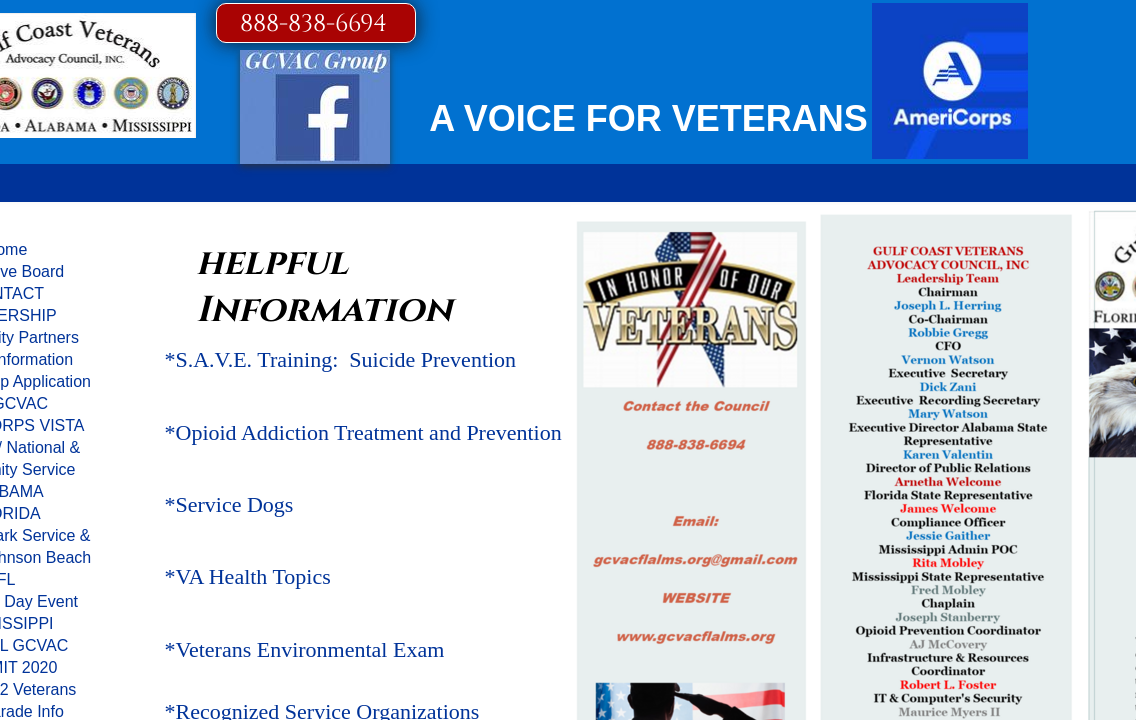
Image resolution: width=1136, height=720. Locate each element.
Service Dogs (235, 504)
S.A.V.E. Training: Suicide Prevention (346, 359)
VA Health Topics (253, 576)
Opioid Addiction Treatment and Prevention (369, 432)
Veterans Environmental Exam (310, 649)
